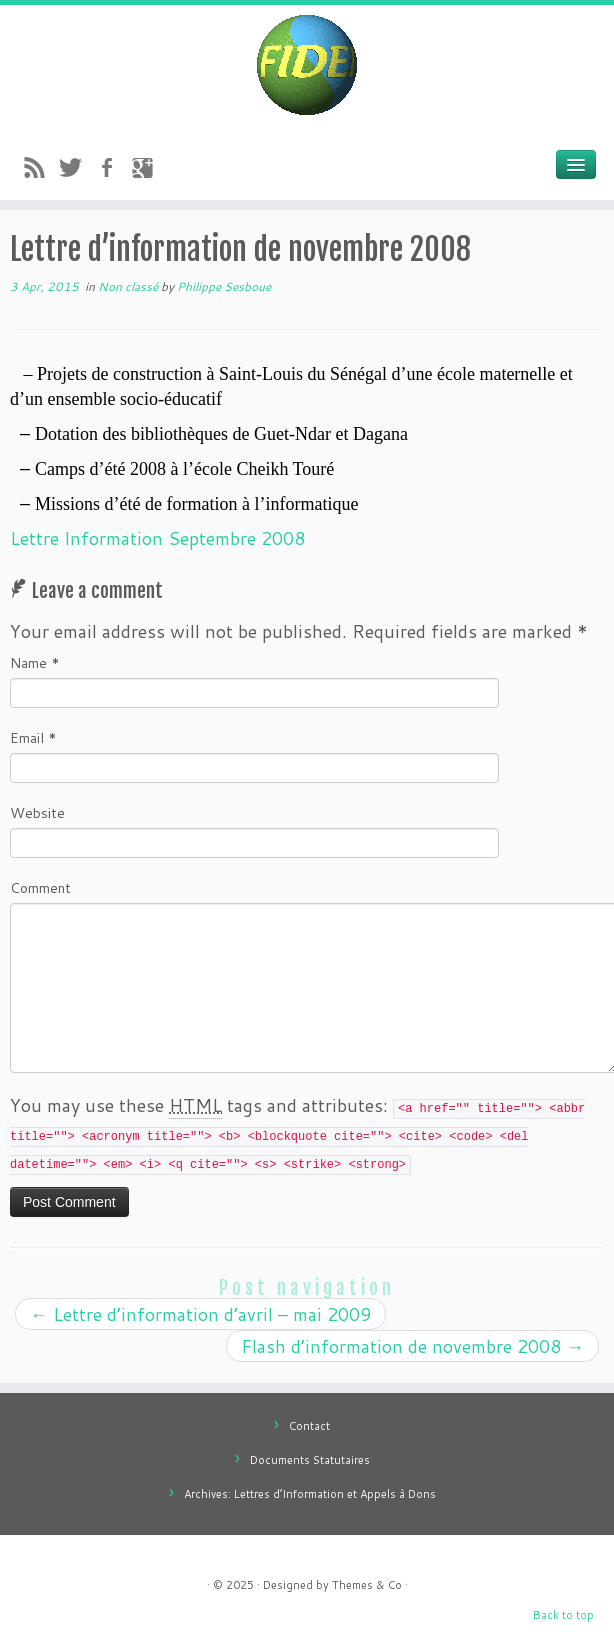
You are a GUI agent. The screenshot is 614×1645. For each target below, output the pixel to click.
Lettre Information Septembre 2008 (157, 538)
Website (37, 813)
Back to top (563, 1615)
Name (35, 663)
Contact (309, 1426)
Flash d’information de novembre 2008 (412, 1346)
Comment (40, 888)
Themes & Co (367, 1585)
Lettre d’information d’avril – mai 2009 (200, 1314)
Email (33, 738)
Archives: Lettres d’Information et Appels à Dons (310, 1494)
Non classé (129, 286)
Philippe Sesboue (224, 286)
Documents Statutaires (310, 1460)
